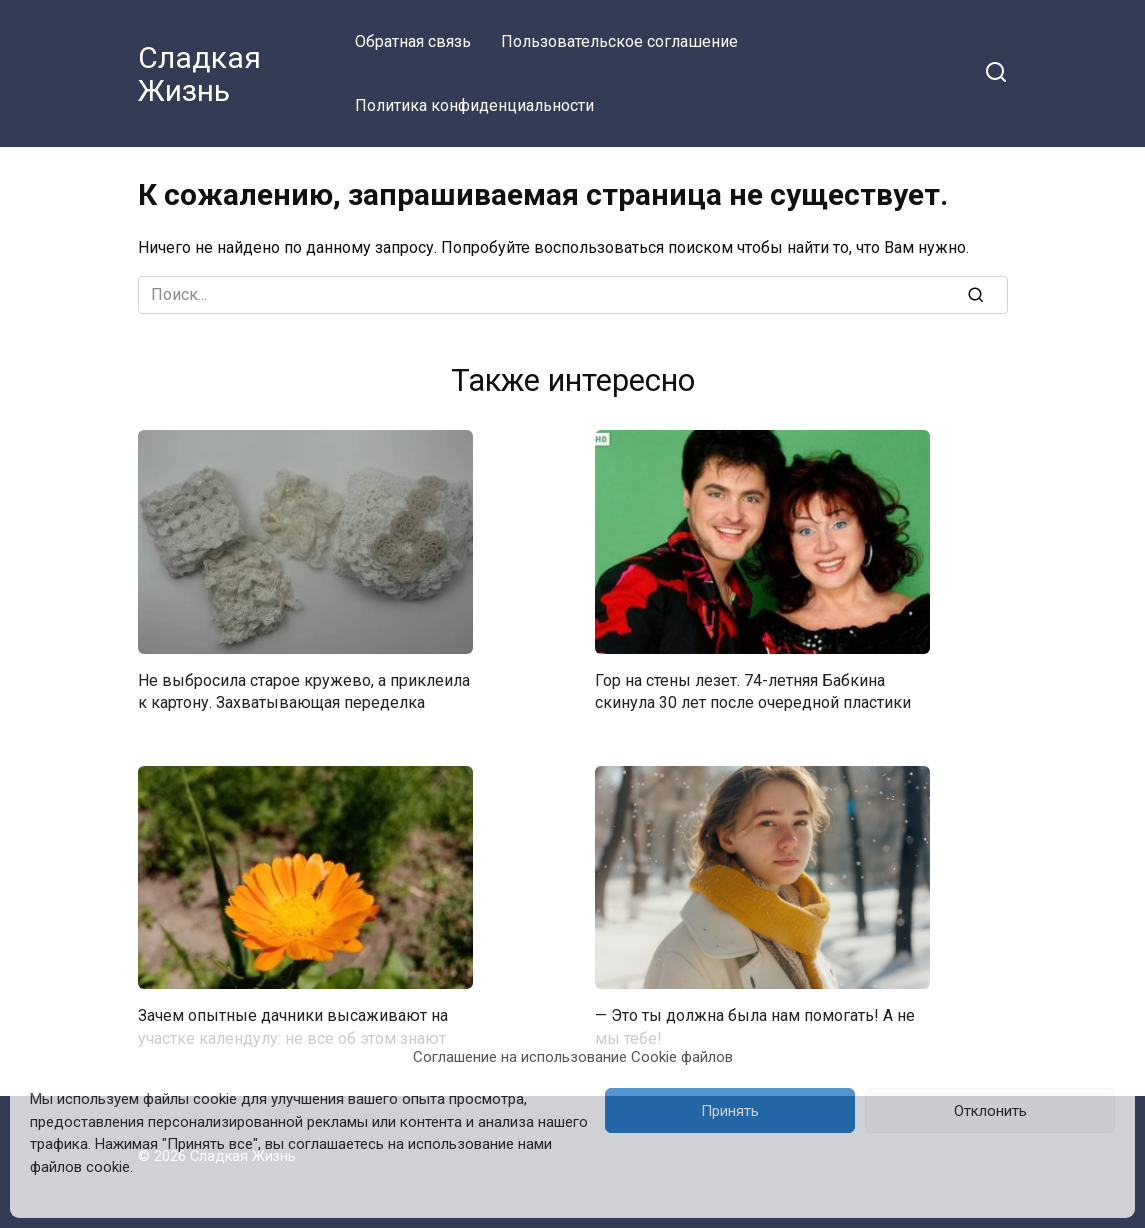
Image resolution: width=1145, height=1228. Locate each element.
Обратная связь (413, 41)
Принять (730, 1111)
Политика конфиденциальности (474, 105)
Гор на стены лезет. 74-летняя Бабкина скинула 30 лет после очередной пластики (753, 691)
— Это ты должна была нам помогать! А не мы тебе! (755, 1026)
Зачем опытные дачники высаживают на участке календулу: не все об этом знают (293, 1026)
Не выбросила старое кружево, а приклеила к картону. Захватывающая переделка (304, 691)
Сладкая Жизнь (199, 74)
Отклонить (990, 1111)
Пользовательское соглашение (619, 41)
